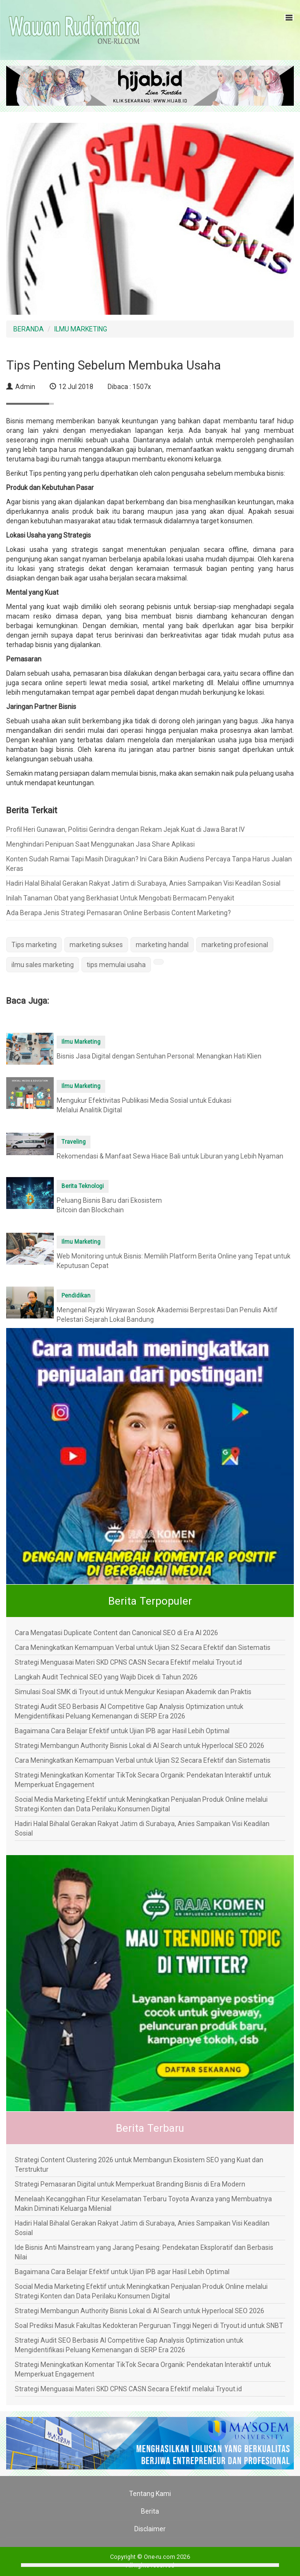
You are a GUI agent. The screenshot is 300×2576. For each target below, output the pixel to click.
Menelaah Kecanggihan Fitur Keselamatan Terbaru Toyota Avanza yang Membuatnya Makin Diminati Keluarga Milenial (143, 2203)
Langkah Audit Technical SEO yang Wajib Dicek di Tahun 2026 (106, 1677)
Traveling (73, 1141)
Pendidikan (75, 1295)
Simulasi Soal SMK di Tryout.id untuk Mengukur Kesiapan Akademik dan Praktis (133, 1692)
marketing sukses (96, 945)
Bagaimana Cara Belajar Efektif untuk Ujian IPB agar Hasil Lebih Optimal (122, 1731)
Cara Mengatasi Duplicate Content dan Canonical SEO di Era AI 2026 (116, 1633)
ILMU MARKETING (80, 329)
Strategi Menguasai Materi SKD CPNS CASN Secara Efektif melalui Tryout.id (128, 1662)
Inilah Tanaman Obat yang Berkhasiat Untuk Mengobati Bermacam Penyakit (120, 898)
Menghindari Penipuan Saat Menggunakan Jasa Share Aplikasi (100, 844)
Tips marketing (34, 945)
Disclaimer (150, 2529)
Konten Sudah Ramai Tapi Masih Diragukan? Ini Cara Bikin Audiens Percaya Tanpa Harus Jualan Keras (149, 863)
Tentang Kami (150, 2493)
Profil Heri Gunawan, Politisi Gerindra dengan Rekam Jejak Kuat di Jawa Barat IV (125, 829)
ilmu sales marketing (42, 964)
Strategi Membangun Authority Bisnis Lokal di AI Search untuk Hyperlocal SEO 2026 (139, 1745)
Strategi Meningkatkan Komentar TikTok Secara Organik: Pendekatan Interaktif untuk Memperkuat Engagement (143, 1779)
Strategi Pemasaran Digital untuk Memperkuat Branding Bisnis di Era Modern (130, 2184)
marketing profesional (234, 945)
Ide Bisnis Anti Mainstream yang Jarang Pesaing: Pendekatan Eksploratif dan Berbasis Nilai (144, 2252)
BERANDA (28, 329)
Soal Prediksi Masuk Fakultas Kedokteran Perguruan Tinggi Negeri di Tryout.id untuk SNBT (149, 2325)
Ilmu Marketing (80, 1041)
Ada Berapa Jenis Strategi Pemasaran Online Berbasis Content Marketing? (118, 913)
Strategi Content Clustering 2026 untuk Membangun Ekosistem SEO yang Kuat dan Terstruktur (139, 2164)
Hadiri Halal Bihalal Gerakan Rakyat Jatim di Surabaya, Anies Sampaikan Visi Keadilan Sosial (143, 883)
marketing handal (162, 945)
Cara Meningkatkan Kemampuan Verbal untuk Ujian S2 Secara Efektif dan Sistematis (142, 1647)
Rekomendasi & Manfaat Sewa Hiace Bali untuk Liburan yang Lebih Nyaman (170, 1156)
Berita (150, 2511)
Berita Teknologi (82, 1186)
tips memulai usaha (116, 964)
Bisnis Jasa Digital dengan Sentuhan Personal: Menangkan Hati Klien (159, 1056)
